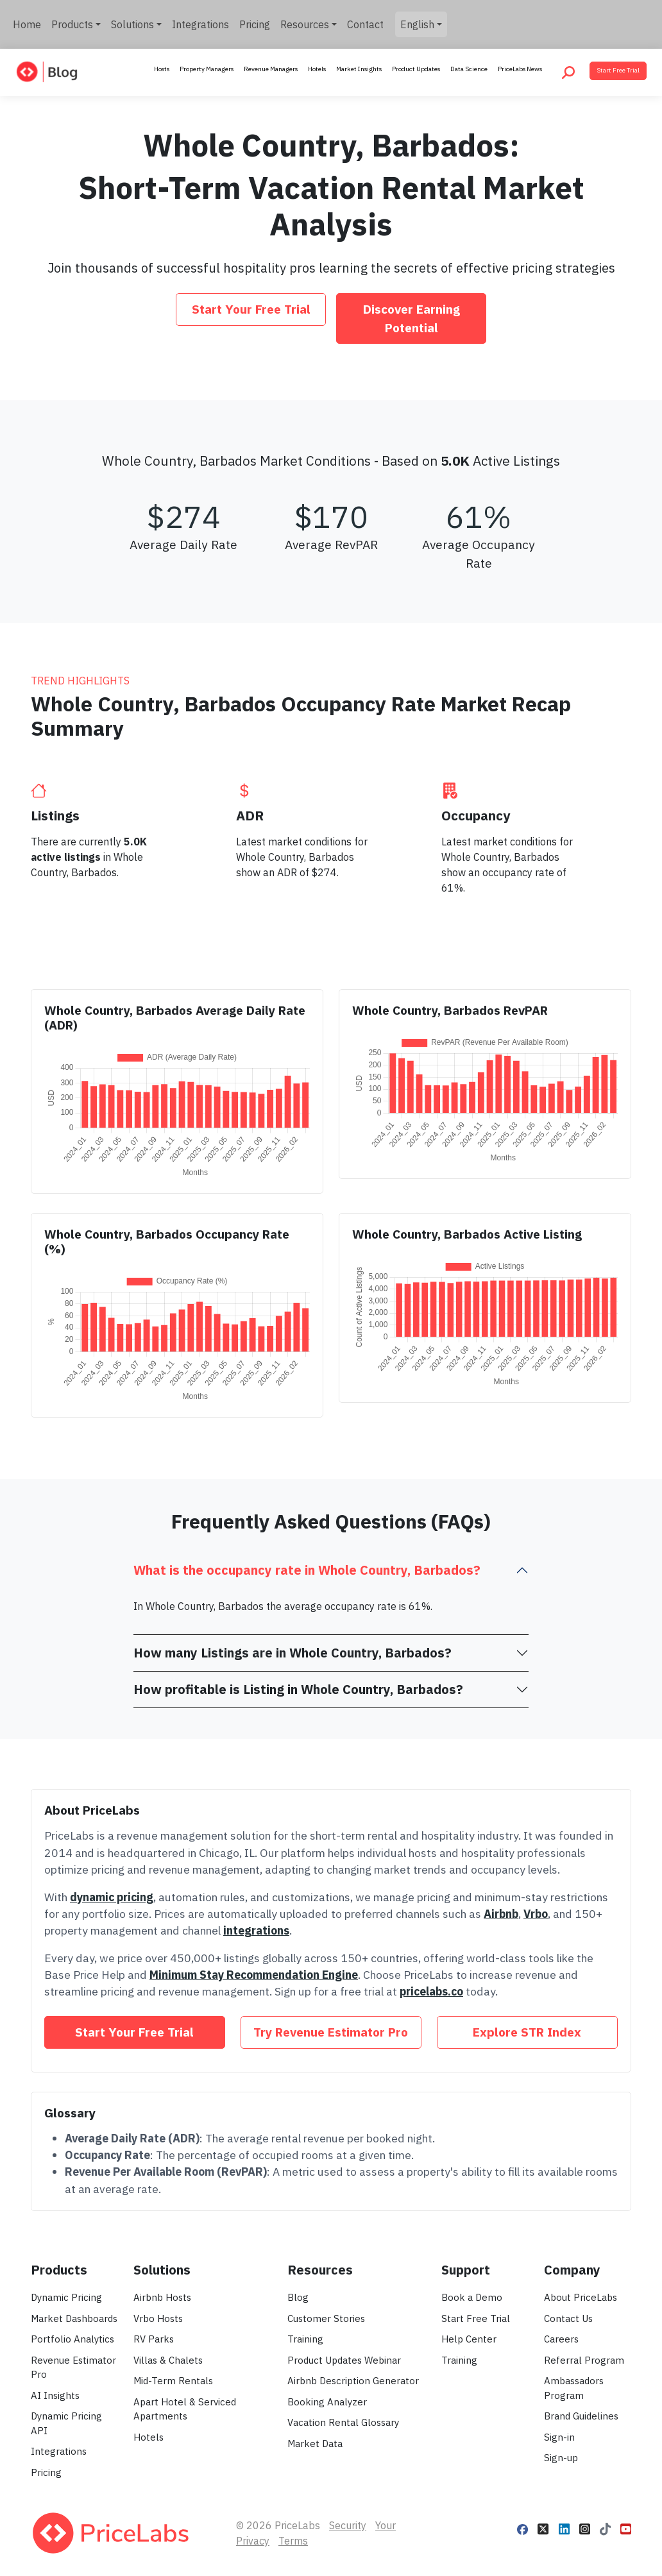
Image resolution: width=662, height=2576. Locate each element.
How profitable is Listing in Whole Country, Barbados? (298, 1689)
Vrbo (535, 1913)
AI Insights (55, 2395)
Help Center (468, 2339)
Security (347, 2525)
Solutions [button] (132, 24)
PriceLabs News (520, 69)
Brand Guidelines (581, 2416)
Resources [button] (304, 24)
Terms (293, 2540)
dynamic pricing (111, 1897)
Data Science (469, 69)
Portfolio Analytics (72, 2339)
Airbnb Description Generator (353, 2381)
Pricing (254, 24)
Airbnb (501, 1913)
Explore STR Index (527, 2032)
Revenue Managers (271, 69)
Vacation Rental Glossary (343, 2422)
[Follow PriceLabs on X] (543, 2527)
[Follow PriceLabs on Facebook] (522, 2527)
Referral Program (584, 2360)
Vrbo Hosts (158, 2318)
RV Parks (153, 2339)
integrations (256, 1930)
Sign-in (559, 2437)
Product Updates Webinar (344, 2360)
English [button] (417, 24)
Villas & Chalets (168, 2360)
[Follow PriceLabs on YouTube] (625, 2527)
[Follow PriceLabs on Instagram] (584, 2527)
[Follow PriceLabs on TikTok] (605, 2527)
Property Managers (206, 69)
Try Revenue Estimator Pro (330, 2032)
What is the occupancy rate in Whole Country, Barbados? (306, 1570)
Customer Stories (326, 2318)
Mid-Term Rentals (173, 2381)
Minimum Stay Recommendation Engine (253, 1974)
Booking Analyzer (327, 2402)
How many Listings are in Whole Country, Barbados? (292, 1652)
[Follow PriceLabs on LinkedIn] (564, 2527)
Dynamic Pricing (66, 2297)
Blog (298, 2297)
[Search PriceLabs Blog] (568, 72)
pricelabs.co (431, 1991)
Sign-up (561, 2458)
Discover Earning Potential (411, 318)
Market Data (315, 2443)
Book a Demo (471, 2297)
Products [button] (72, 24)
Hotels (317, 69)
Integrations (200, 24)
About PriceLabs (580, 2297)
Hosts (161, 69)
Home (27, 24)
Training (305, 2339)
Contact (365, 24)
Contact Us (568, 2318)
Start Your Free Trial (251, 309)
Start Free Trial (618, 70)
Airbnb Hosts (162, 2297)
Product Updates (416, 69)
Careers (561, 2339)
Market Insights (359, 69)
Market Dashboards (74, 2318)
